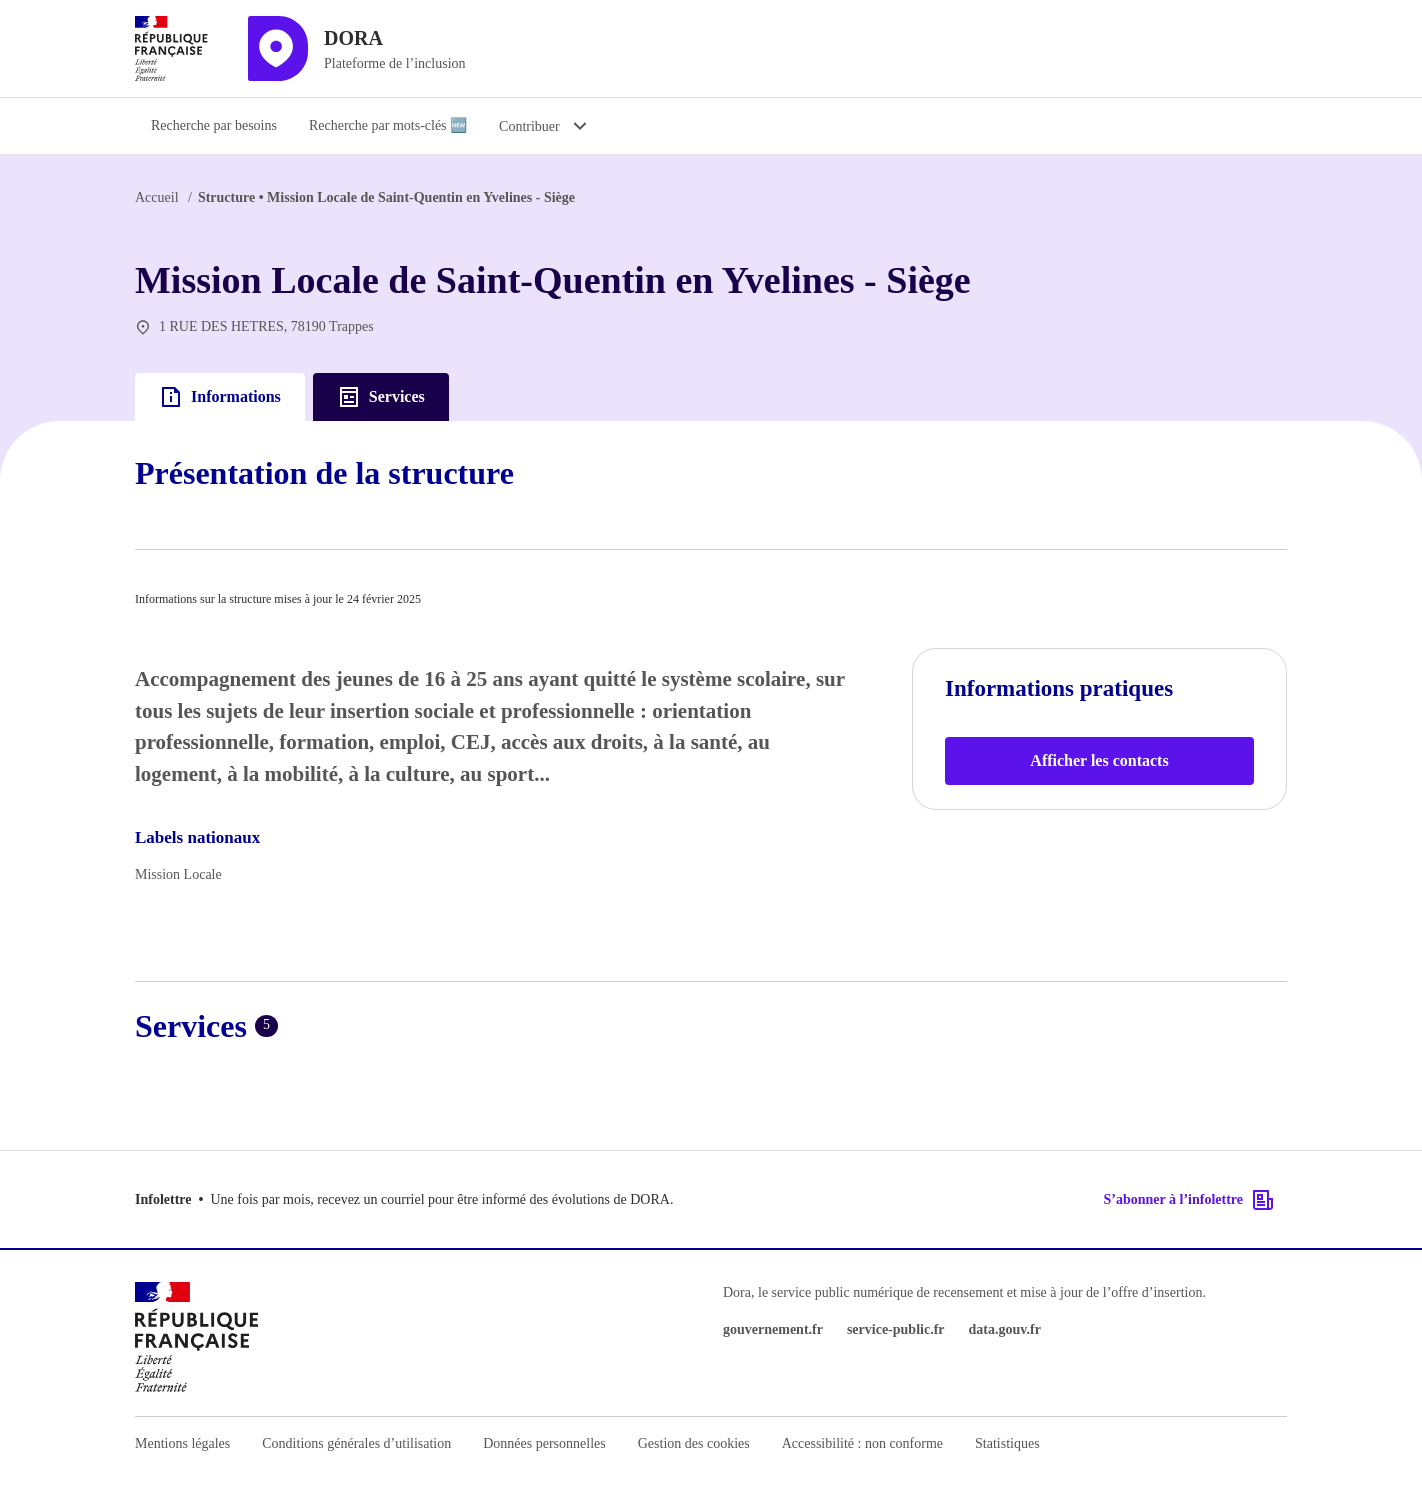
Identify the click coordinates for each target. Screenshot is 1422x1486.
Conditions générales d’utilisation (356, 1443)
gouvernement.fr (773, 1329)
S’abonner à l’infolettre (1189, 1200)
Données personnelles (544, 1443)
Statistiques (1007, 1443)
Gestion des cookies (694, 1443)
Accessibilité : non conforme (862, 1443)
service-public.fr (896, 1329)
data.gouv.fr (1005, 1329)
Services (381, 397)
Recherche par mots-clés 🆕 (388, 125)
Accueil (157, 197)
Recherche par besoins (214, 125)
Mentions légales (182, 1443)
